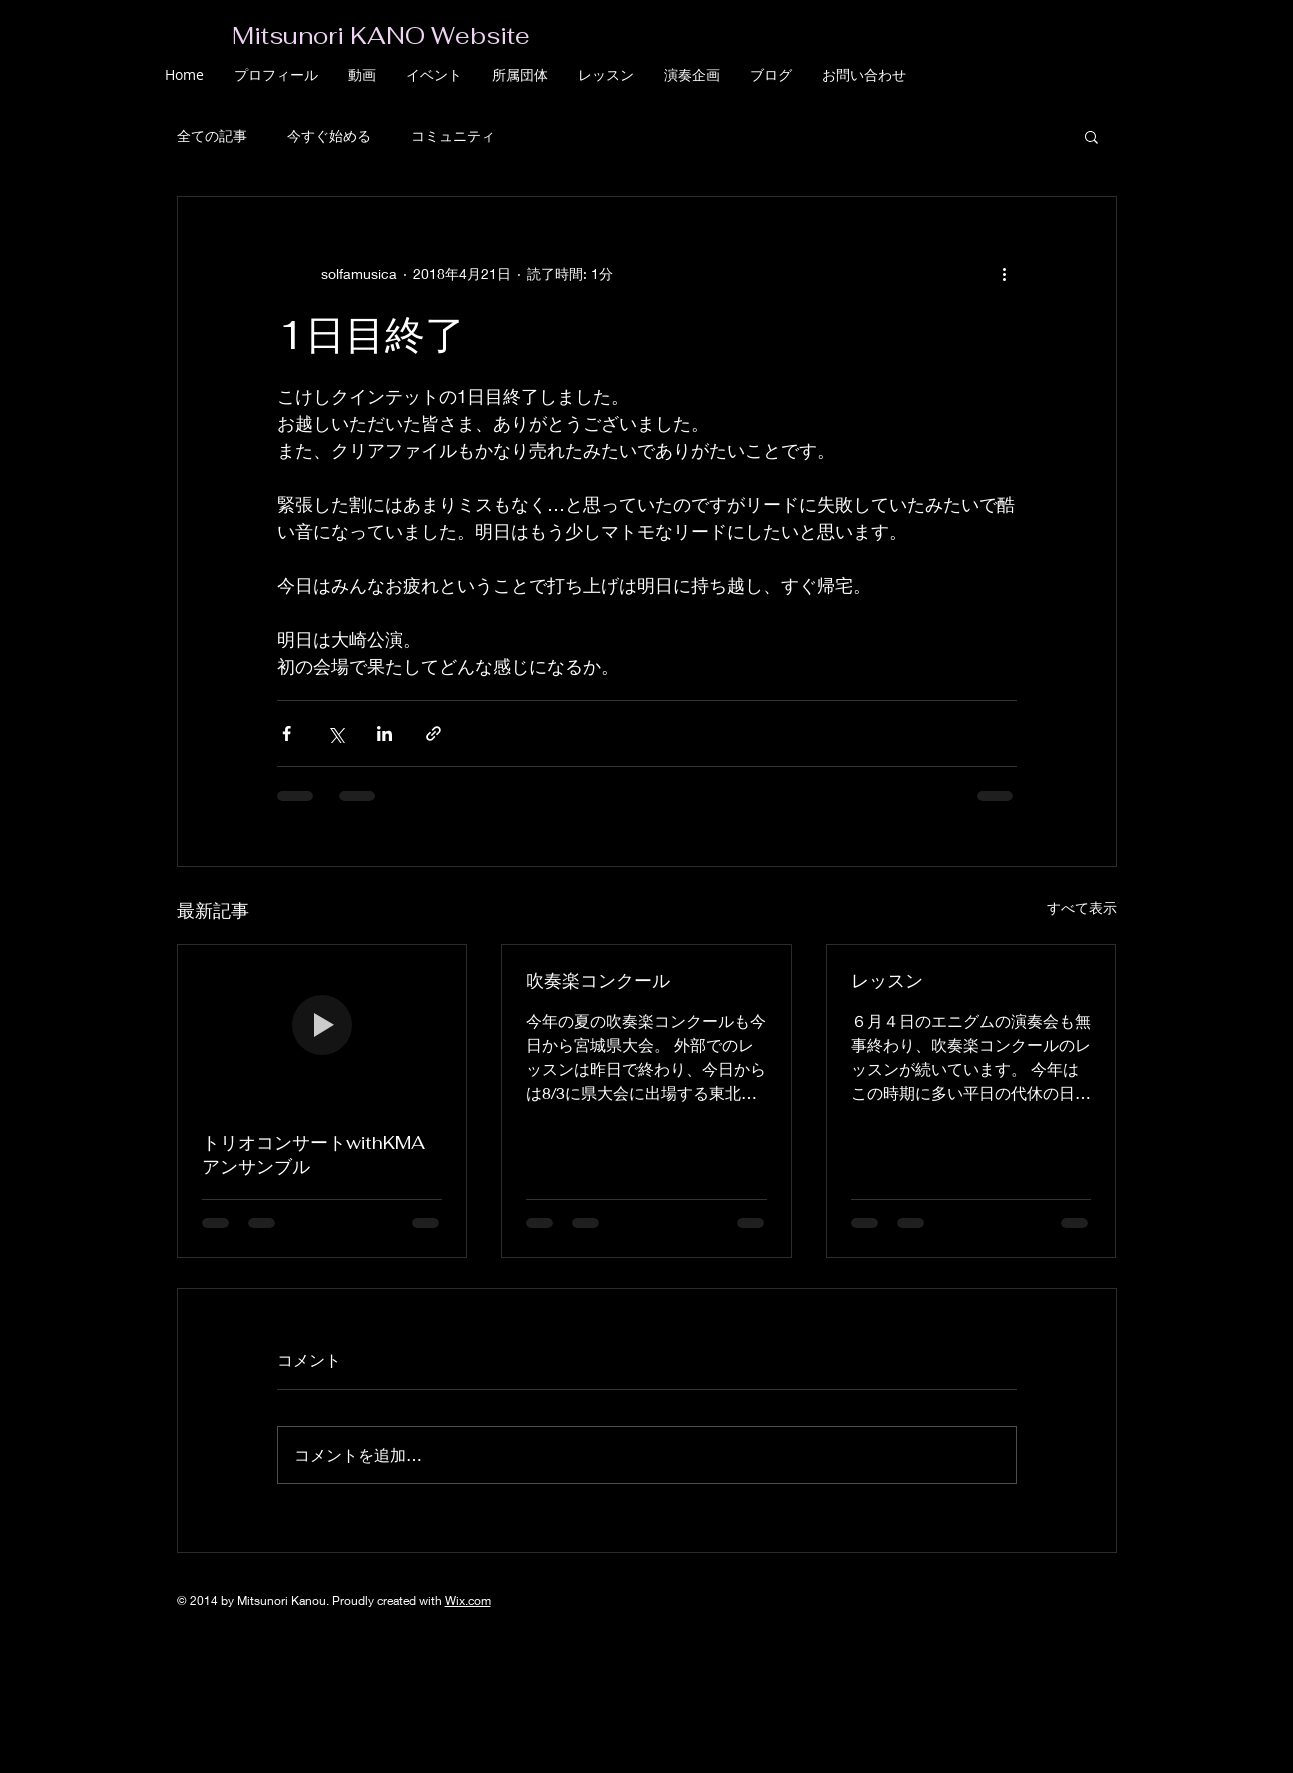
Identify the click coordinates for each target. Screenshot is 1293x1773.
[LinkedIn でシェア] (384, 733)
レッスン (887, 980)
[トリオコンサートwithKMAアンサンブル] (322, 1026)
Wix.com (468, 1600)
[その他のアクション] (1005, 273)
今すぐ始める (329, 135)
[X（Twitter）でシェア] (335, 733)
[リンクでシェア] (433, 733)
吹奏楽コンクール (598, 980)
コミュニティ (453, 135)
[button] (1091, 136)
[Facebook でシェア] (286, 733)
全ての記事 (212, 135)
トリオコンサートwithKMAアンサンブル (313, 1154)
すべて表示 (1082, 907)
